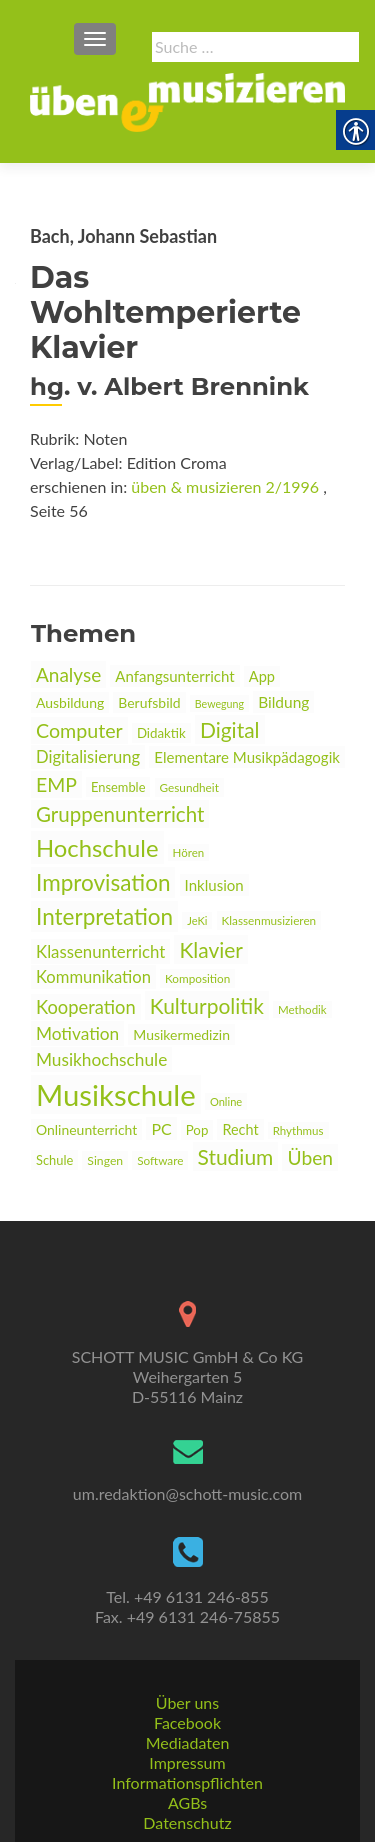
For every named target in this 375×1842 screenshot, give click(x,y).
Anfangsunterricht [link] (174, 676)
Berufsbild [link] (149, 702)
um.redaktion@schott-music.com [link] (187, 1493)
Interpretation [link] (104, 916)
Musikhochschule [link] (101, 1059)
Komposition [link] (197, 978)
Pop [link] (197, 1130)
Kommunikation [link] (93, 977)
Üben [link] (310, 1157)
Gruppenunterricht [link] (120, 814)
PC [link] (161, 1128)
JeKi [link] (197, 920)
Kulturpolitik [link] (207, 1005)
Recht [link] (240, 1129)
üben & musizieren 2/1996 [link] (225, 486)
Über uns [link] (187, 1702)
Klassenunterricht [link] (100, 951)
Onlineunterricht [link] (86, 1129)
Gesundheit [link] (189, 787)
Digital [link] (230, 729)
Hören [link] (189, 852)
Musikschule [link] (116, 1094)
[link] (187, 100)
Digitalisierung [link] (88, 757)
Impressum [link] (187, 1762)
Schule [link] (54, 1160)
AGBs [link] (187, 1802)
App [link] (262, 676)
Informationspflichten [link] (187, 1782)
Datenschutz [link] (187, 1822)
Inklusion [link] (214, 885)
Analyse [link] (68, 674)
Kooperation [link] (86, 1007)
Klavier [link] (211, 949)
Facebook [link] (187, 1722)
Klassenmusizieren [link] (269, 920)
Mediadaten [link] (188, 1742)
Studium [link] (236, 1156)
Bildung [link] (283, 702)
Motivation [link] (77, 1033)
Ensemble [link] (118, 787)
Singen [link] (105, 1160)
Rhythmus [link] (298, 1130)
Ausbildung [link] (70, 702)
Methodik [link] (302, 1009)
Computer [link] (79, 730)
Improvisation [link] (103, 882)
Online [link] (226, 1101)
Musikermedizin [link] (181, 1034)
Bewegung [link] (219, 703)
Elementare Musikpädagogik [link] (247, 757)
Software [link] (160, 1160)
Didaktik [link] (161, 733)
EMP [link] (56, 784)
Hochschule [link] (97, 847)
